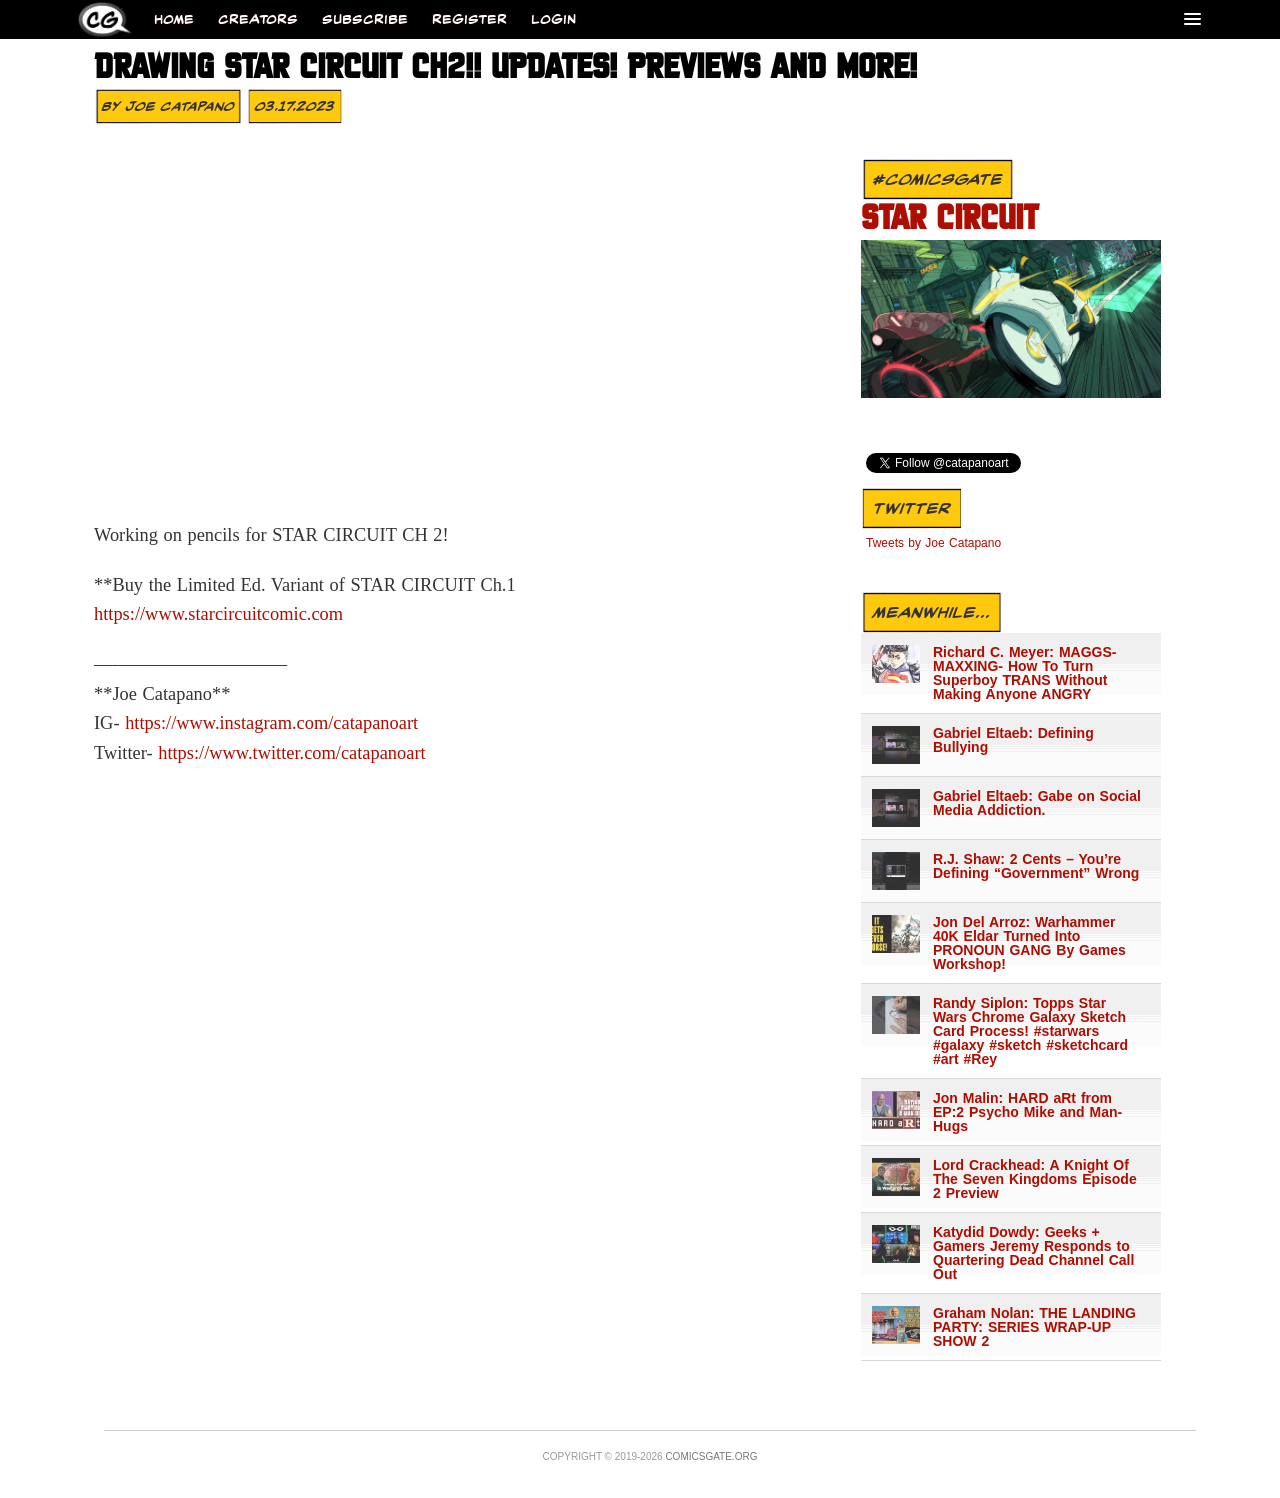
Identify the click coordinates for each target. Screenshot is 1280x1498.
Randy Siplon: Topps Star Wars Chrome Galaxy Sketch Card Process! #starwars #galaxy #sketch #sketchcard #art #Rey (1030, 1031)
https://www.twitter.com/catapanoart (291, 753)
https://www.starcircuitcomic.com (218, 614)
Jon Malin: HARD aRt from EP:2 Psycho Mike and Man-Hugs (1027, 1112)
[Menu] (1192, 18)
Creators (258, 19)
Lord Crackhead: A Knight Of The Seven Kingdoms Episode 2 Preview (1035, 1179)
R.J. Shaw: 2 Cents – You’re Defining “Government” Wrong (1036, 866)
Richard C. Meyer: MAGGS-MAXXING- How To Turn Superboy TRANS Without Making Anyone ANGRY (1024, 673)
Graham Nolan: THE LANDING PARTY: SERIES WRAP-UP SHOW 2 (1034, 1327)
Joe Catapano (180, 106)
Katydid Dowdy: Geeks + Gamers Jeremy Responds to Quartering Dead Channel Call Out (1033, 1253)
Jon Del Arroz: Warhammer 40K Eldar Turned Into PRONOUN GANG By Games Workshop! (1029, 943)
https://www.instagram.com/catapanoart (271, 723)
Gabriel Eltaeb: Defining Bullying (1013, 740)
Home (174, 19)
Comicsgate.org (711, 1456)
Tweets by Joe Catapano (933, 543)
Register (469, 19)
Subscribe (365, 19)
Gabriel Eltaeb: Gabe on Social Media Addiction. (1037, 803)
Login (553, 19)
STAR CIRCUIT (949, 220)
